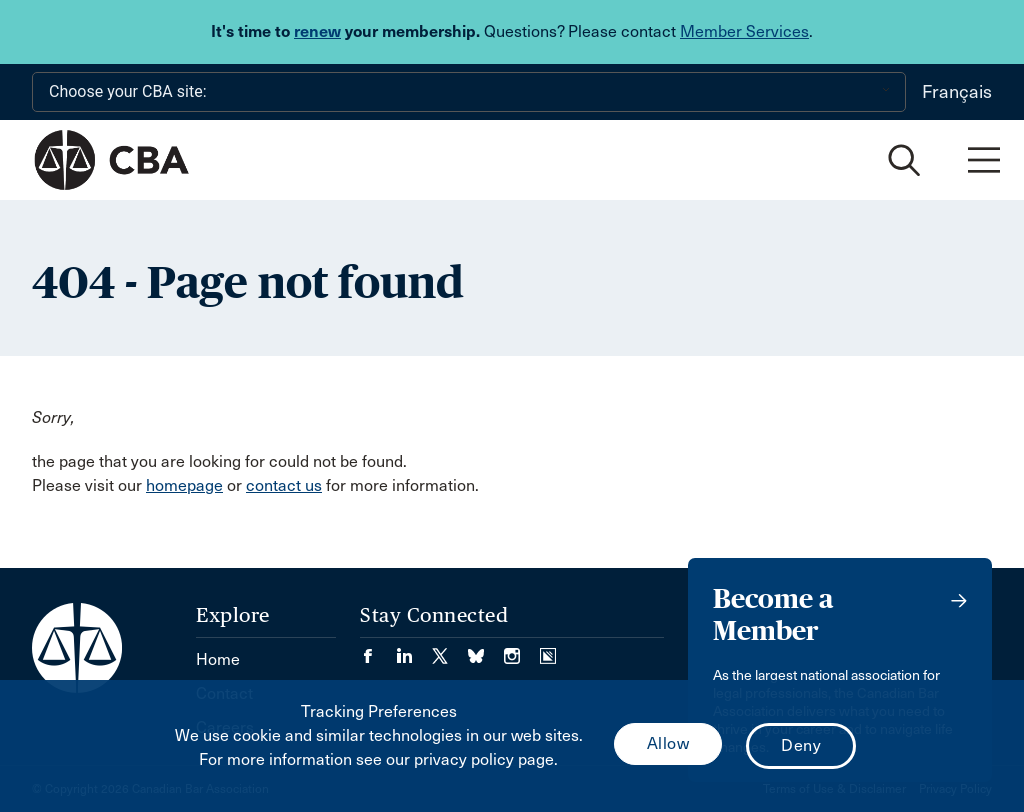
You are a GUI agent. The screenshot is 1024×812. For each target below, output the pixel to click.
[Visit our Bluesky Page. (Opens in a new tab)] (486, 649)
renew (317, 31)
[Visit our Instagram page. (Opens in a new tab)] (522, 649)
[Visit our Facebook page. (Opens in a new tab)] (378, 649)
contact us (284, 485)
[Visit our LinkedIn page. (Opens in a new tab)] (414, 649)
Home (218, 659)
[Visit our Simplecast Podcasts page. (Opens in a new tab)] (548, 649)
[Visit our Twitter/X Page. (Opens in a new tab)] (450, 649)
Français (957, 92)
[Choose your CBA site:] (469, 92)
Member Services (744, 31)
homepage (184, 485)
